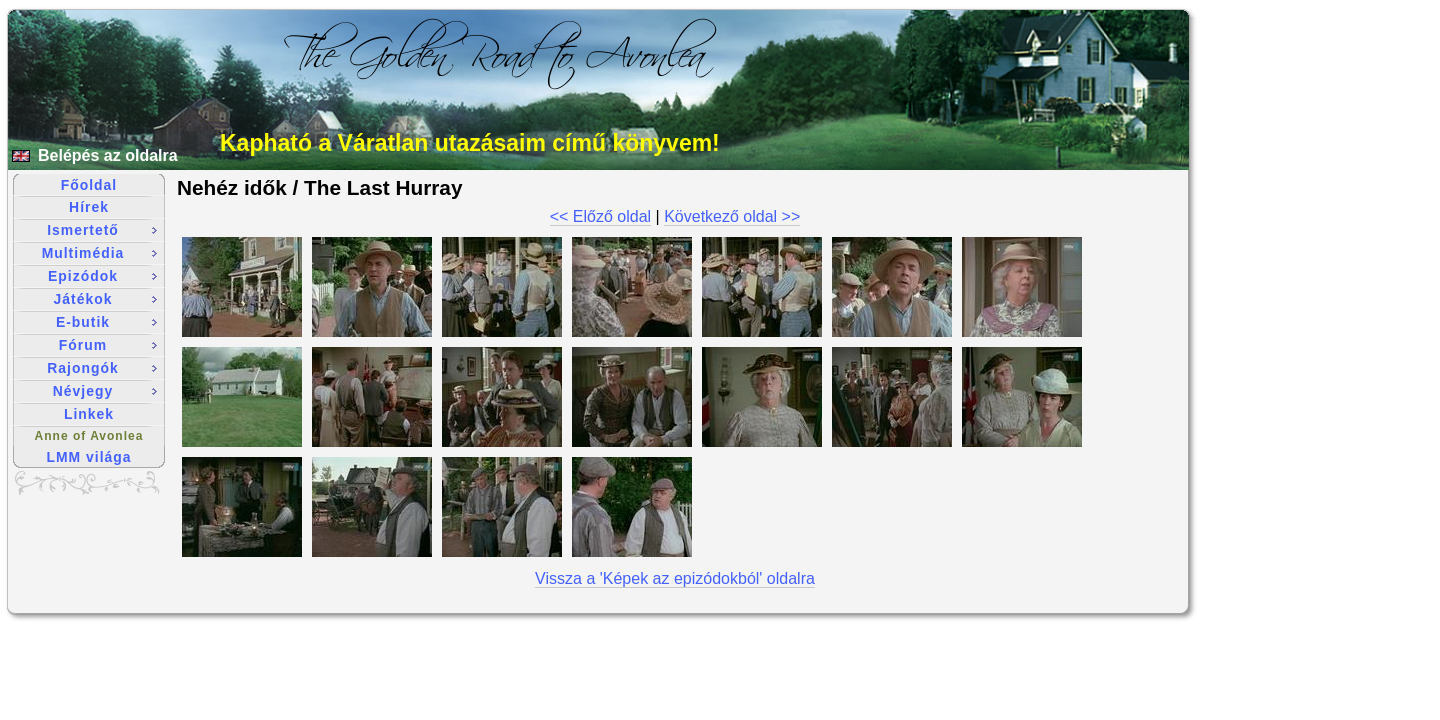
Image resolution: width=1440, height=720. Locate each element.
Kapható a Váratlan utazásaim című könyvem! (470, 143)
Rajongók (102, 368)
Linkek (89, 414)
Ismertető (102, 230)
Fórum (108, 345)
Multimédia (99, 253)
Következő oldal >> (732, 216)
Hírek (89, 207)
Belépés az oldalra (108, 155)
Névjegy (105, 391)
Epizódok (102, 276)
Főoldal (89, 185)
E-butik (106, 322)
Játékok (105, 299)
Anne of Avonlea (89, 436)
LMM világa (89, 457)
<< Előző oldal (600, 216)
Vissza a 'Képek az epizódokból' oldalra (675, 578)
